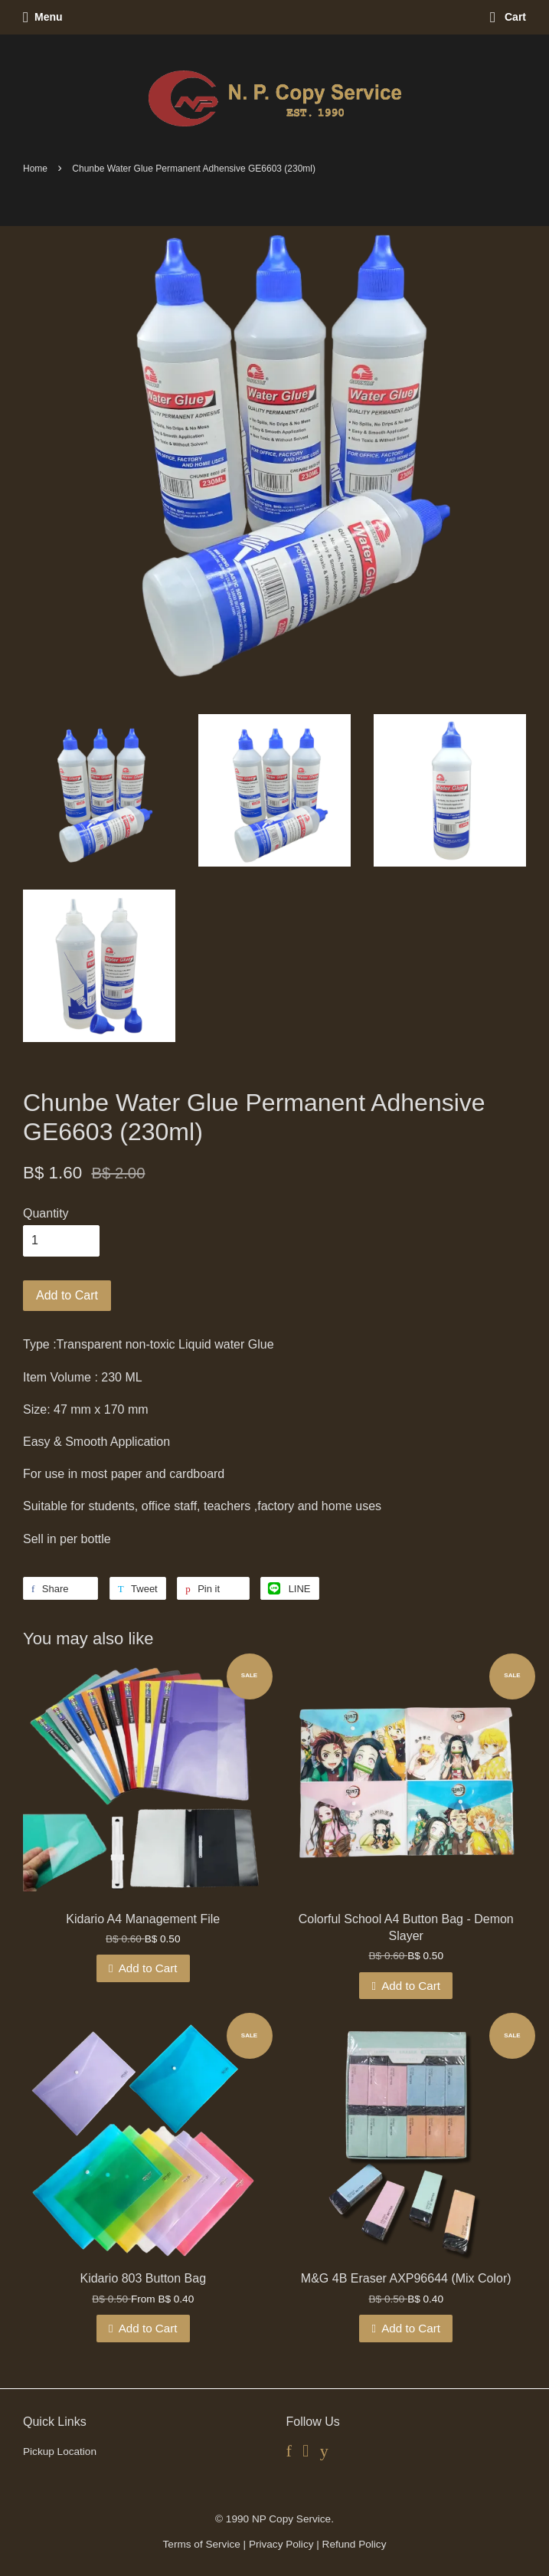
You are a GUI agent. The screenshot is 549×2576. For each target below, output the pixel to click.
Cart (508, 16)
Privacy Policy (281, 2544)
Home (35, 168)
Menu (43, 16)
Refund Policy (354, 2544)
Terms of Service (201, 2544)
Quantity (46, 1213)
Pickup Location (59, 2451)
